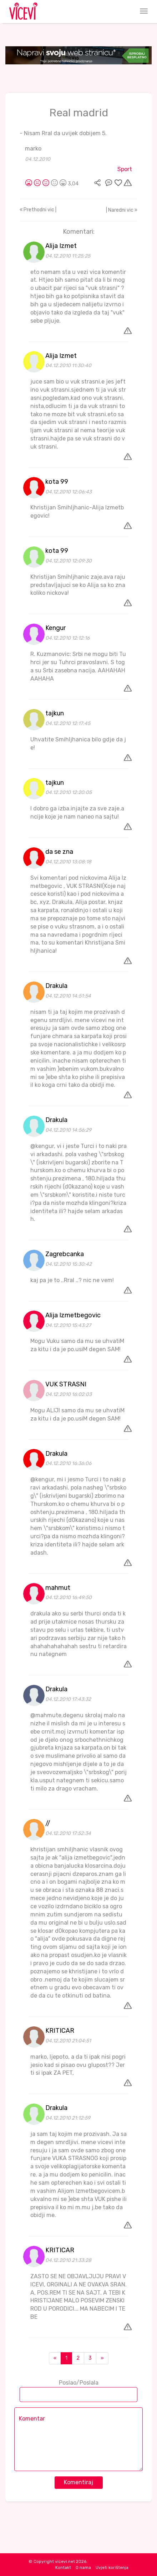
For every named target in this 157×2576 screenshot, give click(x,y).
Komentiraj (78, 2482)
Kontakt (63, 2567)
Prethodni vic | (38, 210)
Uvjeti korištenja (112, 2567)
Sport (124, 169)
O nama (83, 2567)
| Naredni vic (121, 210)
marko (33, 148)
